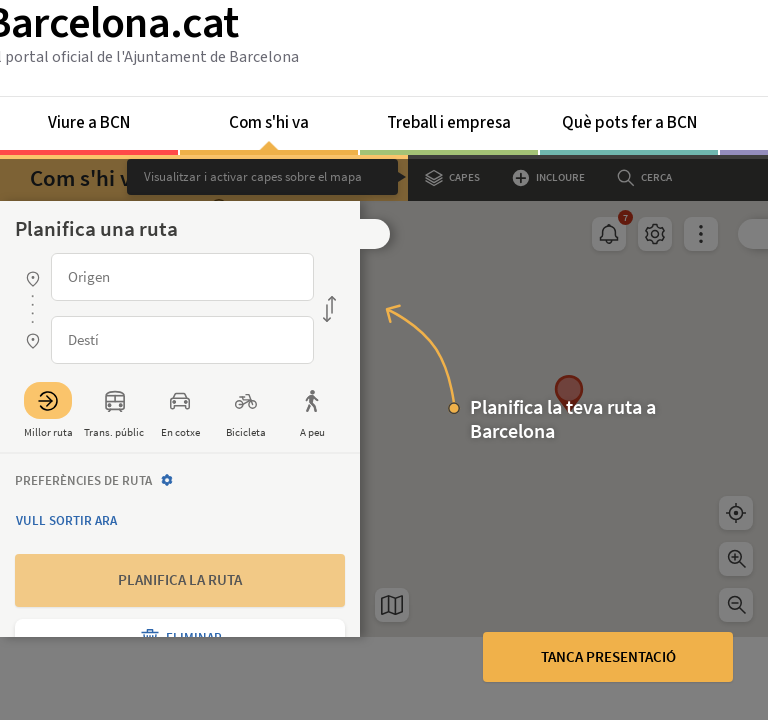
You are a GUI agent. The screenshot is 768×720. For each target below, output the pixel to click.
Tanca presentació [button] (608, 656)
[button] (375, 234)
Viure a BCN (89, 123)
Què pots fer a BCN (629, 123)
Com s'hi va (269, 130)
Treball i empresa (449, 123)
